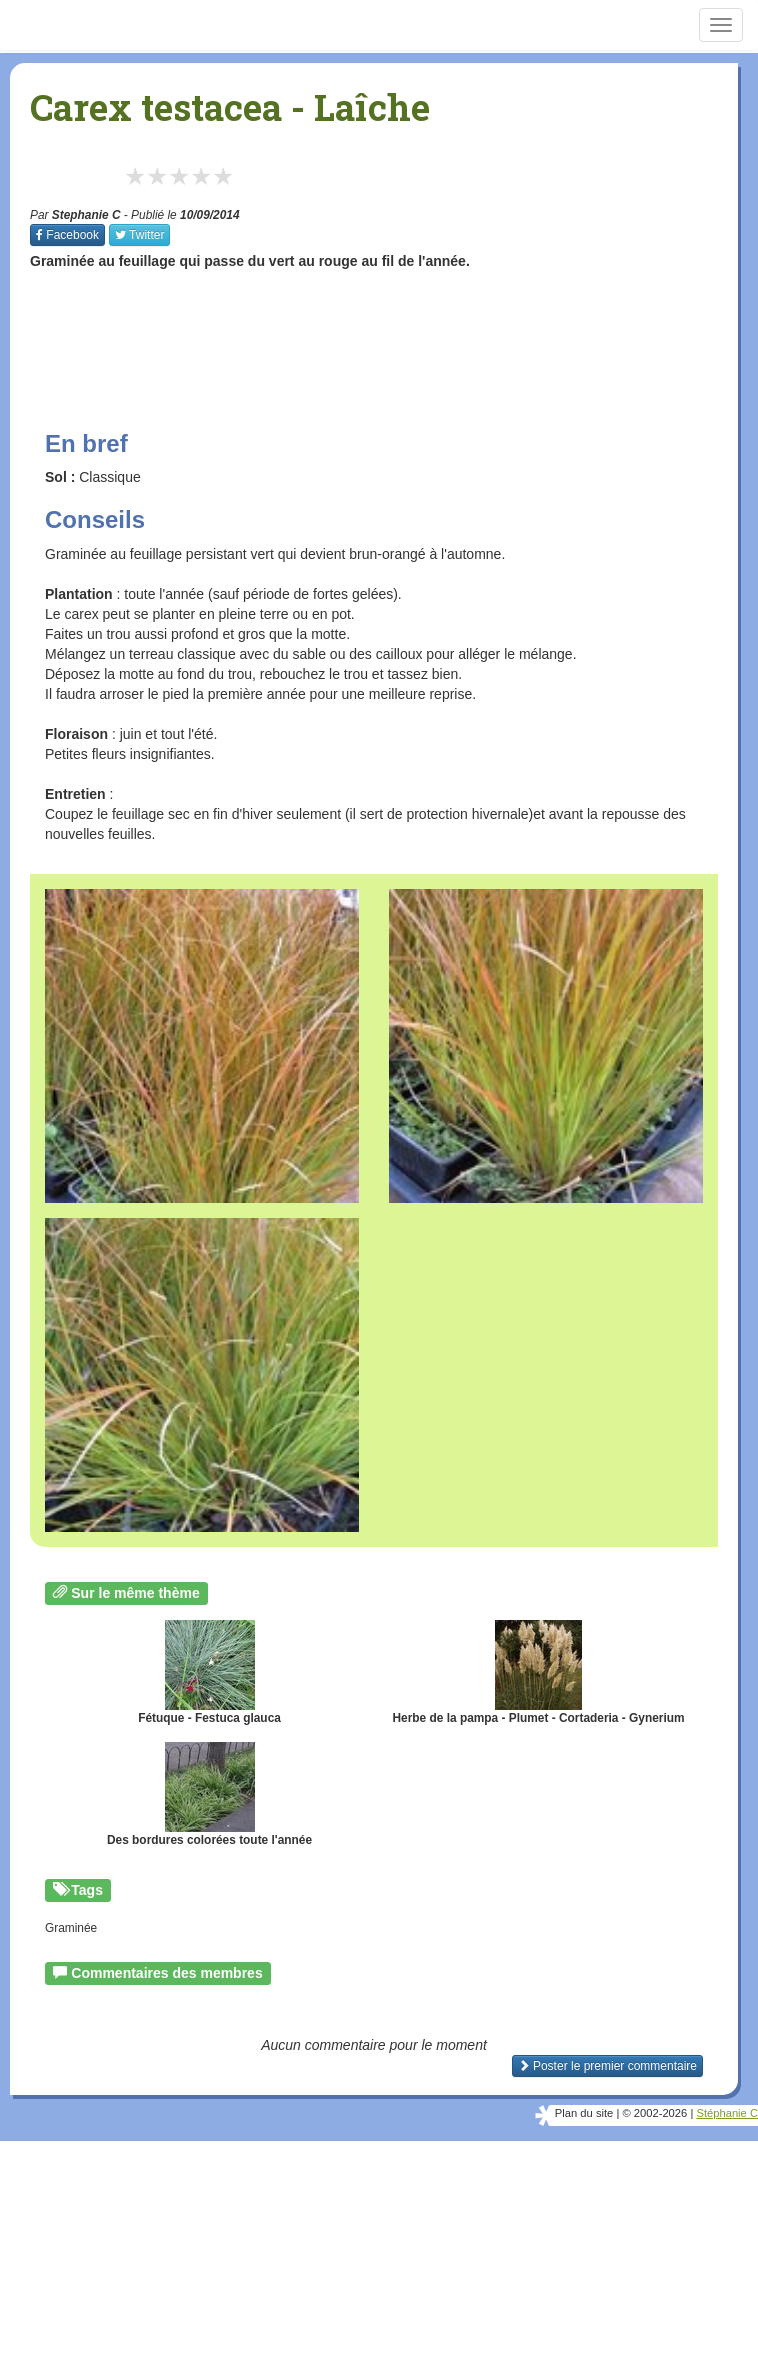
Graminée (71, 1928)
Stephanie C (86, 215)
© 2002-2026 (654, 2113)
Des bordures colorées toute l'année (209, 1794)
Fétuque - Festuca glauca (209, 1672)
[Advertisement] (394, 331)
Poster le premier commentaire (607, 2066)
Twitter (139, 235)
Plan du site (584, 2113)
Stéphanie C (727, 2113)
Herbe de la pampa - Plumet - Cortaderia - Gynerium (538, 1672)
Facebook (67, 235)
